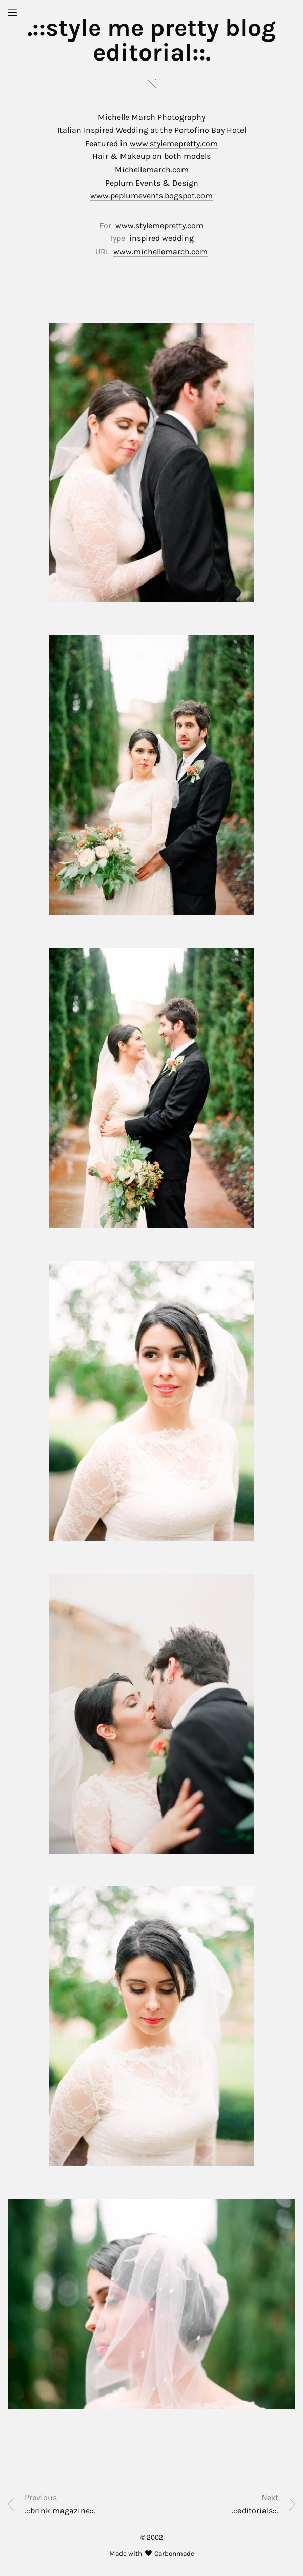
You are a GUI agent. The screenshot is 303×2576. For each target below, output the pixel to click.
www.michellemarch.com (160, 251)
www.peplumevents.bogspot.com (151, 195)
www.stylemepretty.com (174, 143)
